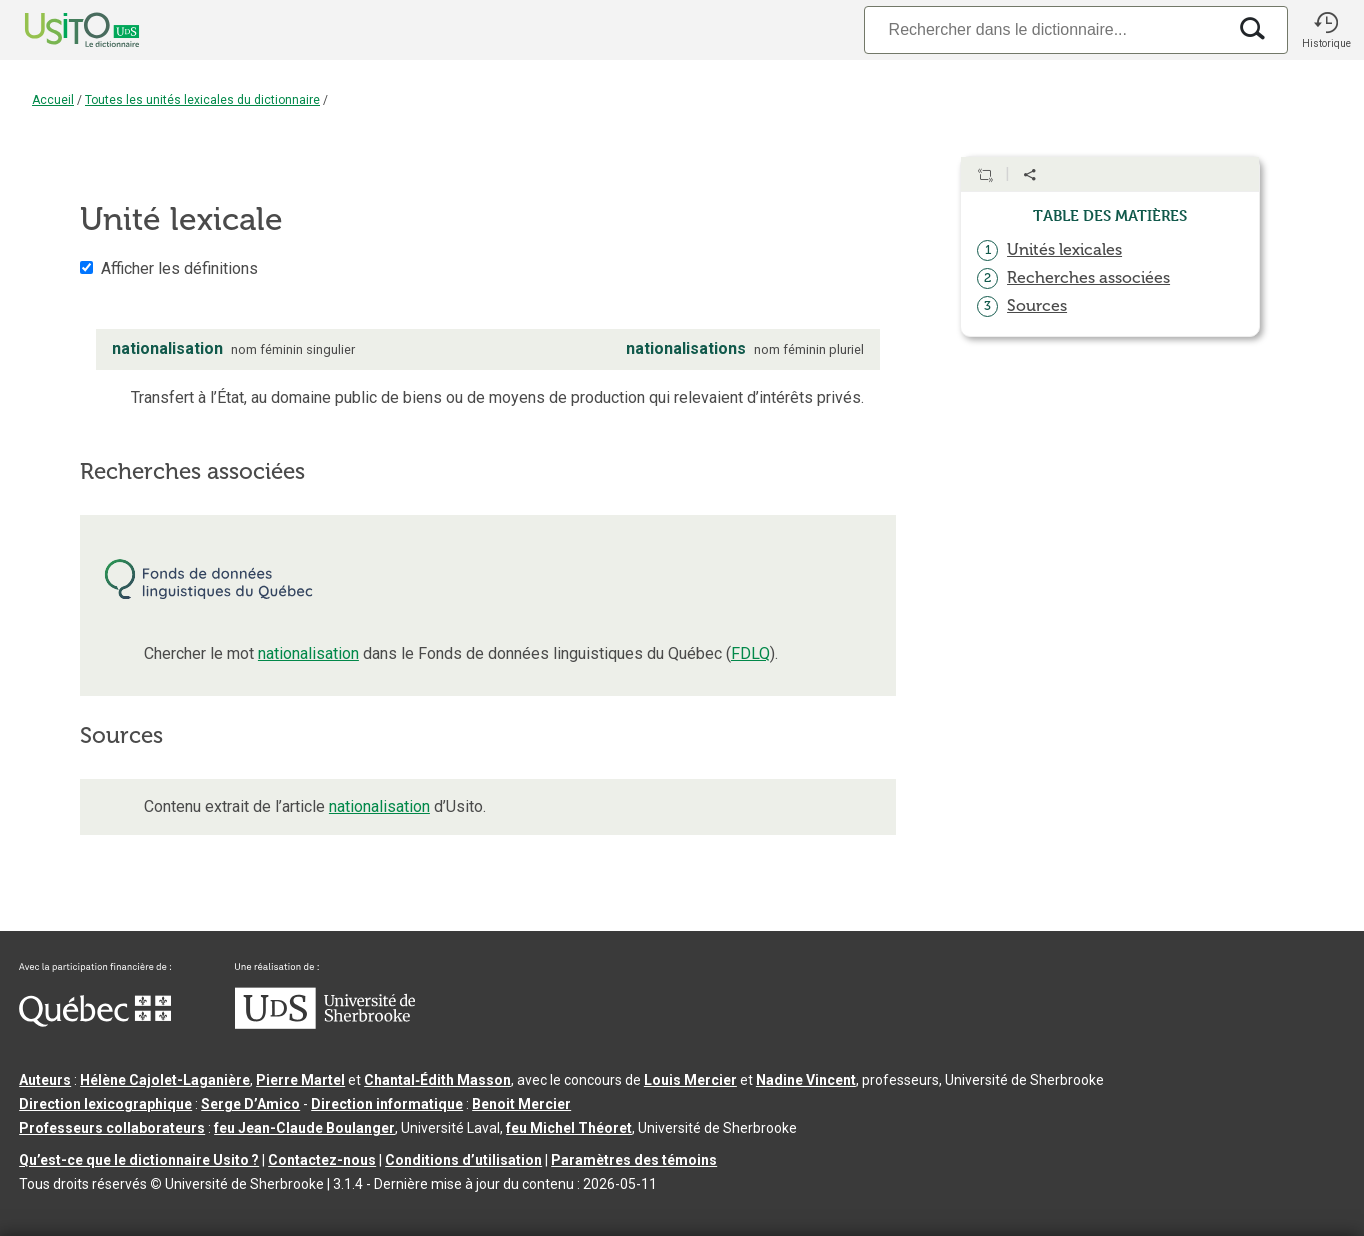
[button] (1326, 30)
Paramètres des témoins (634, 1160)
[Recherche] (1045, 29)
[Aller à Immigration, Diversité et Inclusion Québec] (95, 1022)
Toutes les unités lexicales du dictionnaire (202, 100)
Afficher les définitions (179, 268)
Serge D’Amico (250, 1104)
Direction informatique (387, 1104)
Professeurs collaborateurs (112, 1128)
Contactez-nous (322, 1160)
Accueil (53, 100)
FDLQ (750, 653)
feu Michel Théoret (569, 1128)
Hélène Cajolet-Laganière (165, 1080)
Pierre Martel (300, 1080)
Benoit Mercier (521, 1104)
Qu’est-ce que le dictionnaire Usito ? (139, 1160)
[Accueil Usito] (60, 30)
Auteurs (45, 1080)
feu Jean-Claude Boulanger (304, 1128)
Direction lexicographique (105, 1104)
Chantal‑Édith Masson (437, 1080)
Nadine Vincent (806, 1080)
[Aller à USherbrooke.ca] (325, 1024)
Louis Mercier (690, 1080)
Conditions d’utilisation (463, 1160)
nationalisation (308, 653)
